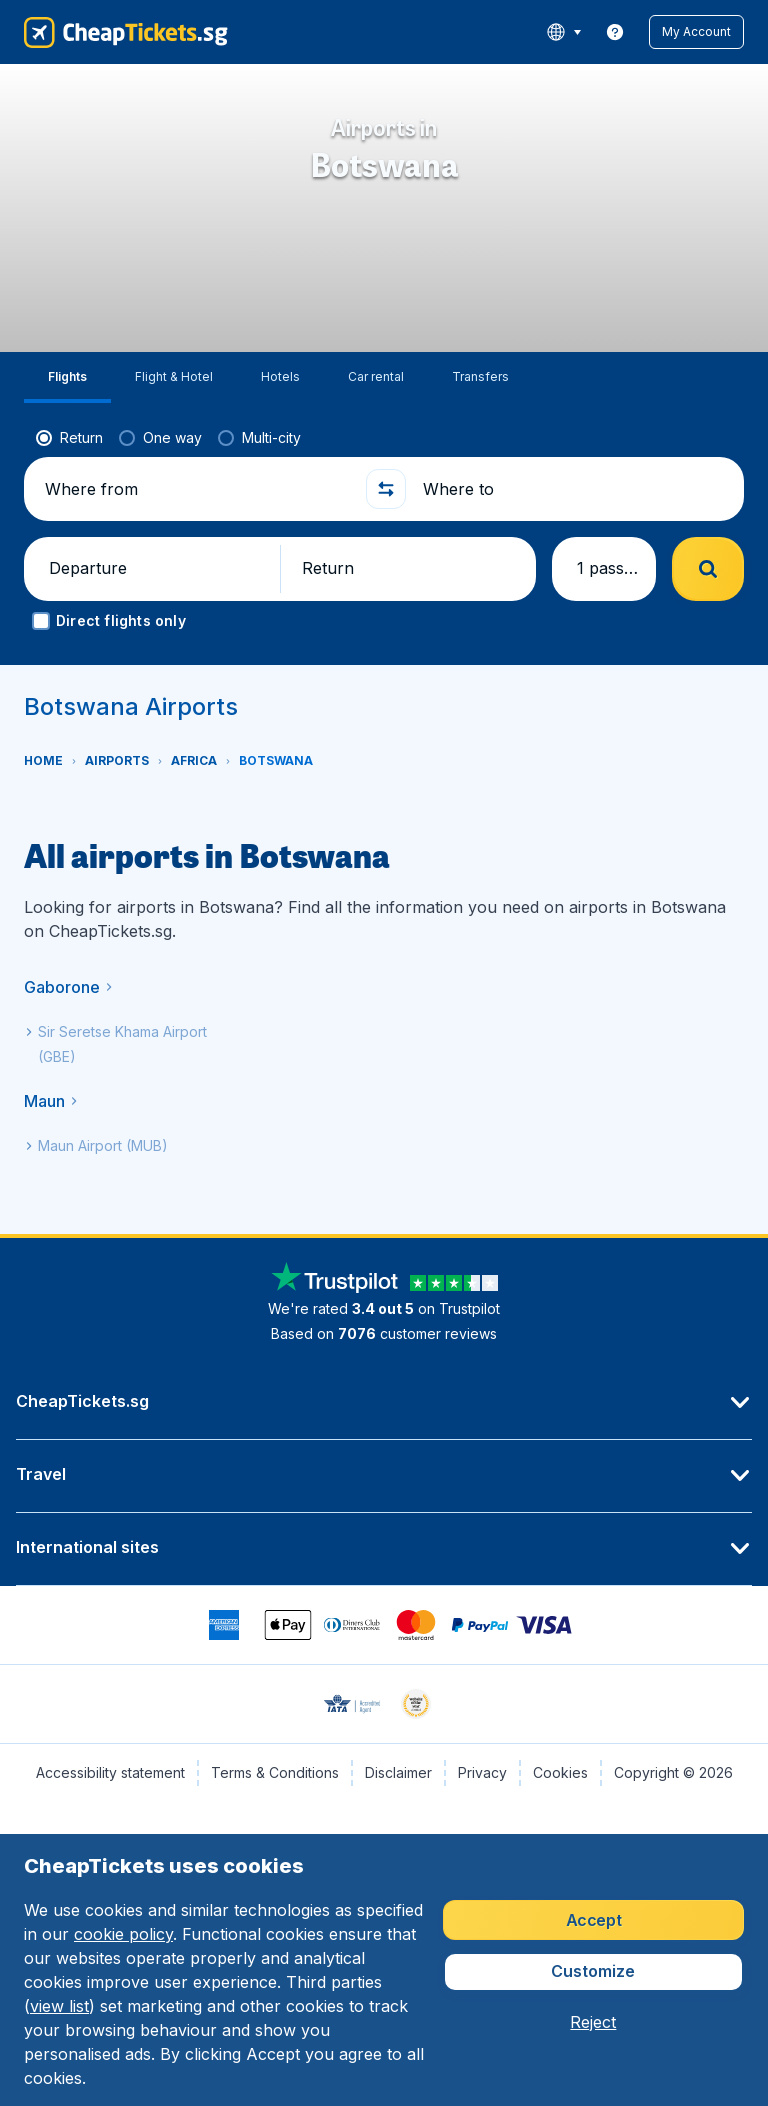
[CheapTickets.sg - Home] (126, 32)
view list (59, 2006)
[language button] (563, 32)
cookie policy (123, 1934)
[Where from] (197, 489)
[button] (696, 32)
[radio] (69, 438)
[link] (615, 32)
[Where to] (575, 489)
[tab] (67, 377)
